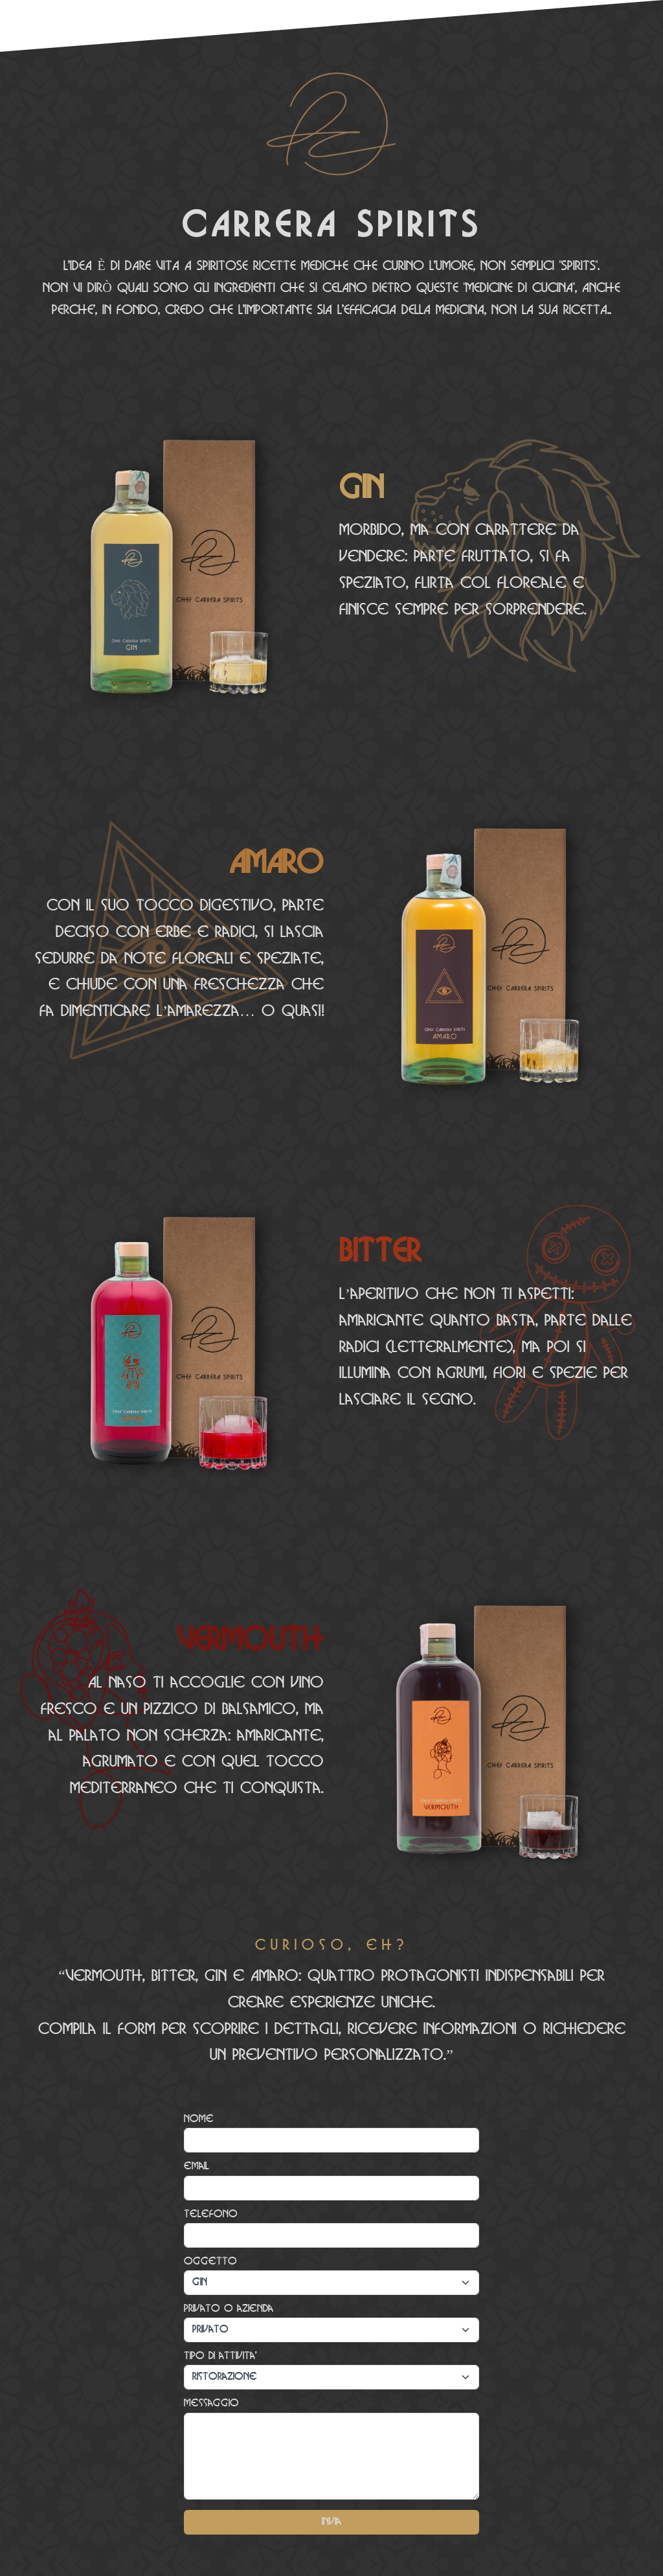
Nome (199, 2119)
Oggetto (210, 2261)
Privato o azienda (228, 2309)
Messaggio (211, 2403)
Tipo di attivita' (220, 2356)
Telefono (211, 2214)
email (196, 2166)
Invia (331, 2522)
